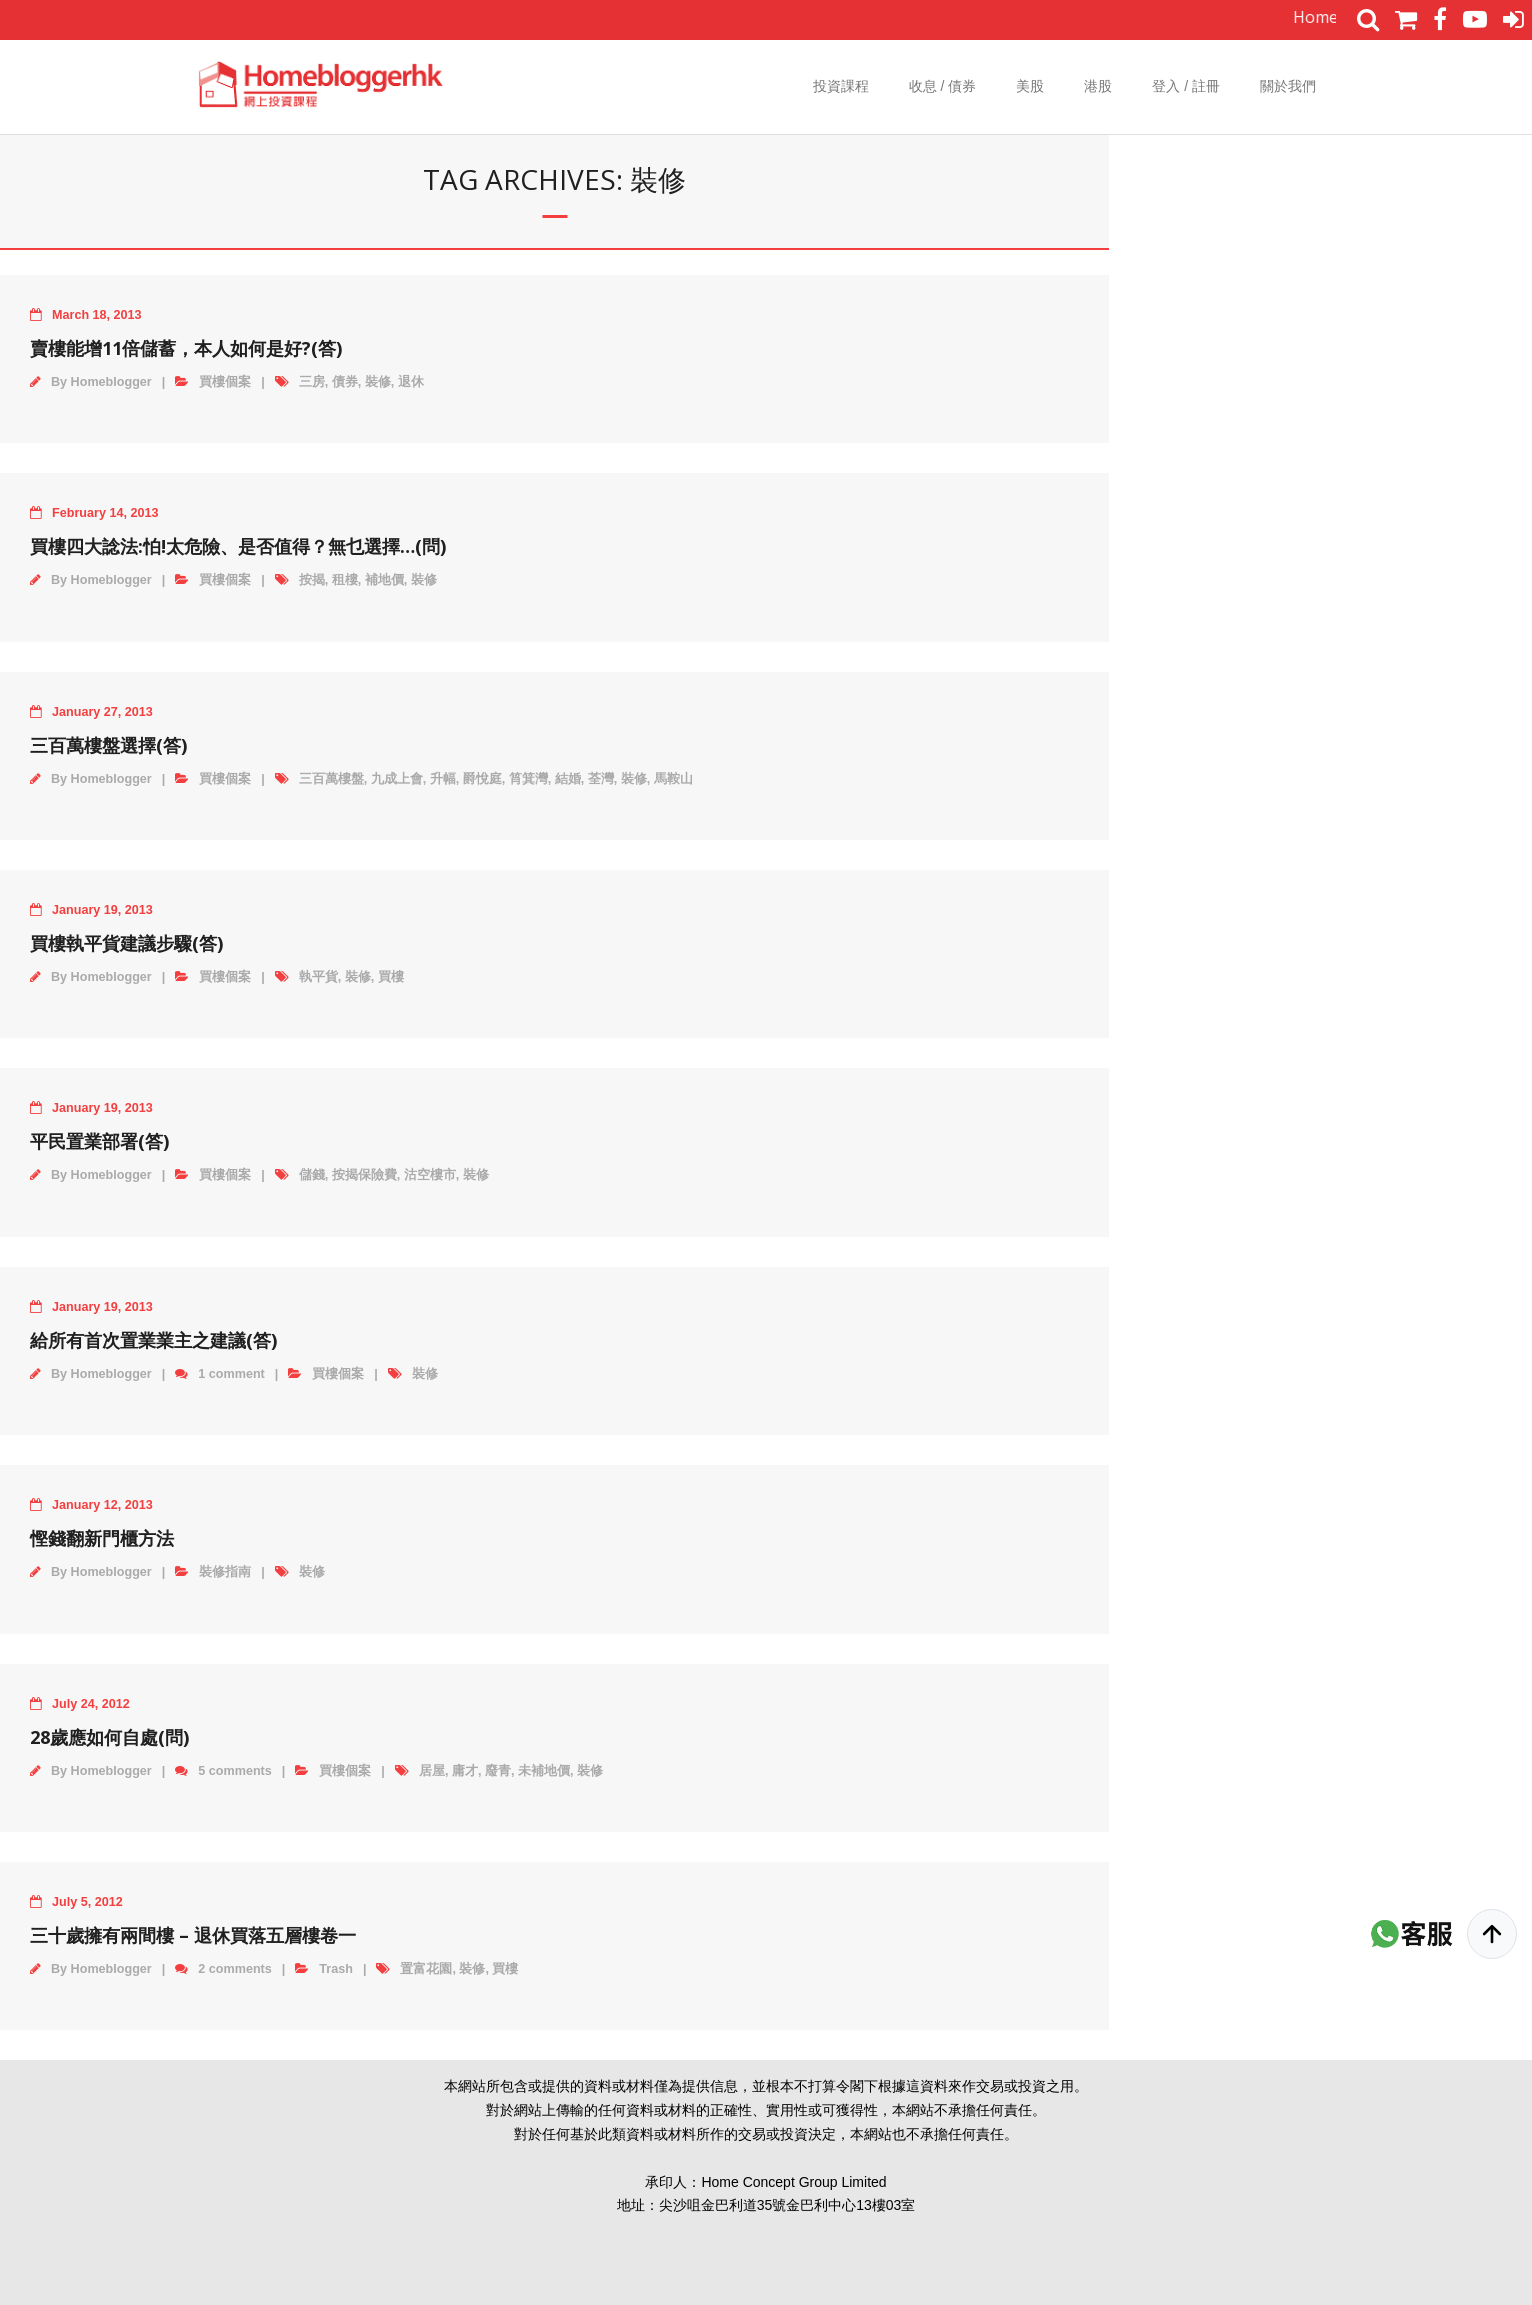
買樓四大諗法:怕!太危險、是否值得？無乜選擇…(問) (238, 546)
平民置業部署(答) (99, 1141)
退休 (411, 382)
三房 (312, 382)
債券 (345, 382)
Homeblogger (111, 382)
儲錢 (312, 1175)
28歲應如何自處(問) (109, 1737)
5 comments (235, 1771)
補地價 (384, 580)
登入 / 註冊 (1186, 86)
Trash (336, 1969)
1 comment (231, 1374)
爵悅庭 (482, 779)
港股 (1098, 86)
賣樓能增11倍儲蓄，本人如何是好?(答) (186, 348)
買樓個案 (225, 382)
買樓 (391, 977)
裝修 (378, 382)
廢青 (498, 1771)
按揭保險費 (364, 1175)
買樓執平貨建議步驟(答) (126, 943)
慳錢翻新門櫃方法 (102, 1538)
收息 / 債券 (943, 86)
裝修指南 (225, 1572)
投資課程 (841, 86)
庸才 (465, 1771)
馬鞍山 (673, 779)
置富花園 (426, 1969)
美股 (1030, 86)
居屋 (432, 1771)
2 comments (235, 1969)
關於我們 (1288, 86)
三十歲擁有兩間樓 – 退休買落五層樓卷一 (193, 1935)
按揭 (312, 580)
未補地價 (544, 1771)
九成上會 (397, 779)
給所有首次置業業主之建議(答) (153, 1340)
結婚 (568, 779)
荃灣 (601, 779)
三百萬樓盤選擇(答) (108, 745)
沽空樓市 (430, 1175)
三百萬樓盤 (331, 779)
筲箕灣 (528, 779)
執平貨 (318, 977)
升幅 (443, 779)
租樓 (345, 580)
